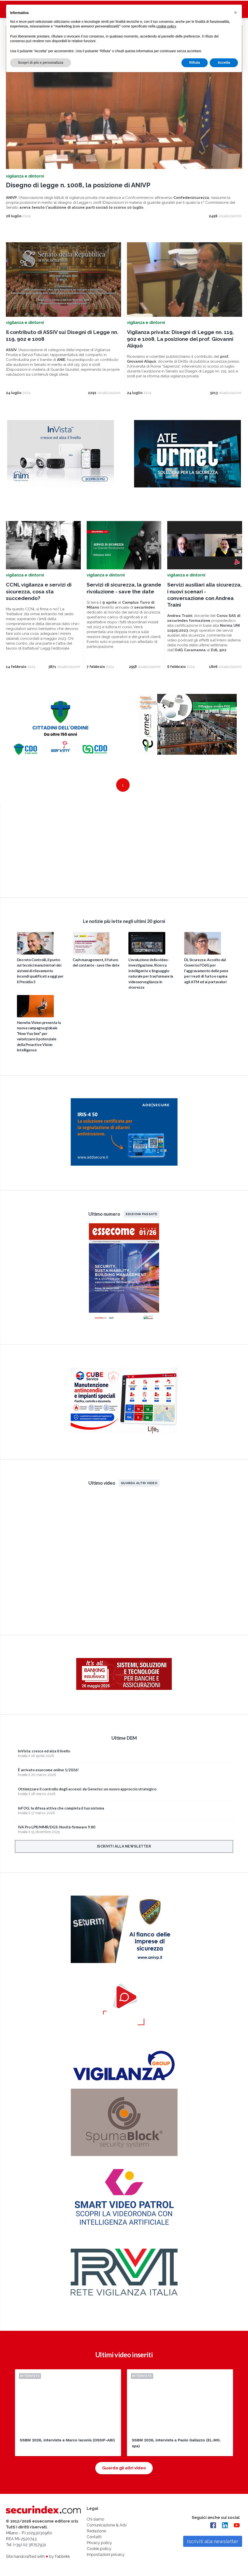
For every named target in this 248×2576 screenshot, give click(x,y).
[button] (235, 12)
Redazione (96, 2530)
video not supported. (124, 849)
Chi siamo (95, 2519)
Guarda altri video (139, 1483)
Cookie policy (99, 2548)
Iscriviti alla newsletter (124, 1846)
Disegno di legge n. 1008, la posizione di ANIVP (78, 185)
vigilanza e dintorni (25, 176)
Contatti (94, 2536)
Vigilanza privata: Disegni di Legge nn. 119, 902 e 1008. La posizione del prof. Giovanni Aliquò (180, 338)
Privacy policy (99, 2542)
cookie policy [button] (166, 25)
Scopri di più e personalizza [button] (40, 62)
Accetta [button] (224, 62)
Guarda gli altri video (124, 2467)
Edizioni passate (141, 1214)
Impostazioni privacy (105, 2554)
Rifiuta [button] (194, 62)
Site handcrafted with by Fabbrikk (38, 2556)
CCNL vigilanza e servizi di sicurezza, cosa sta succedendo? (38, 591)
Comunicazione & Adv (107, 2525)
